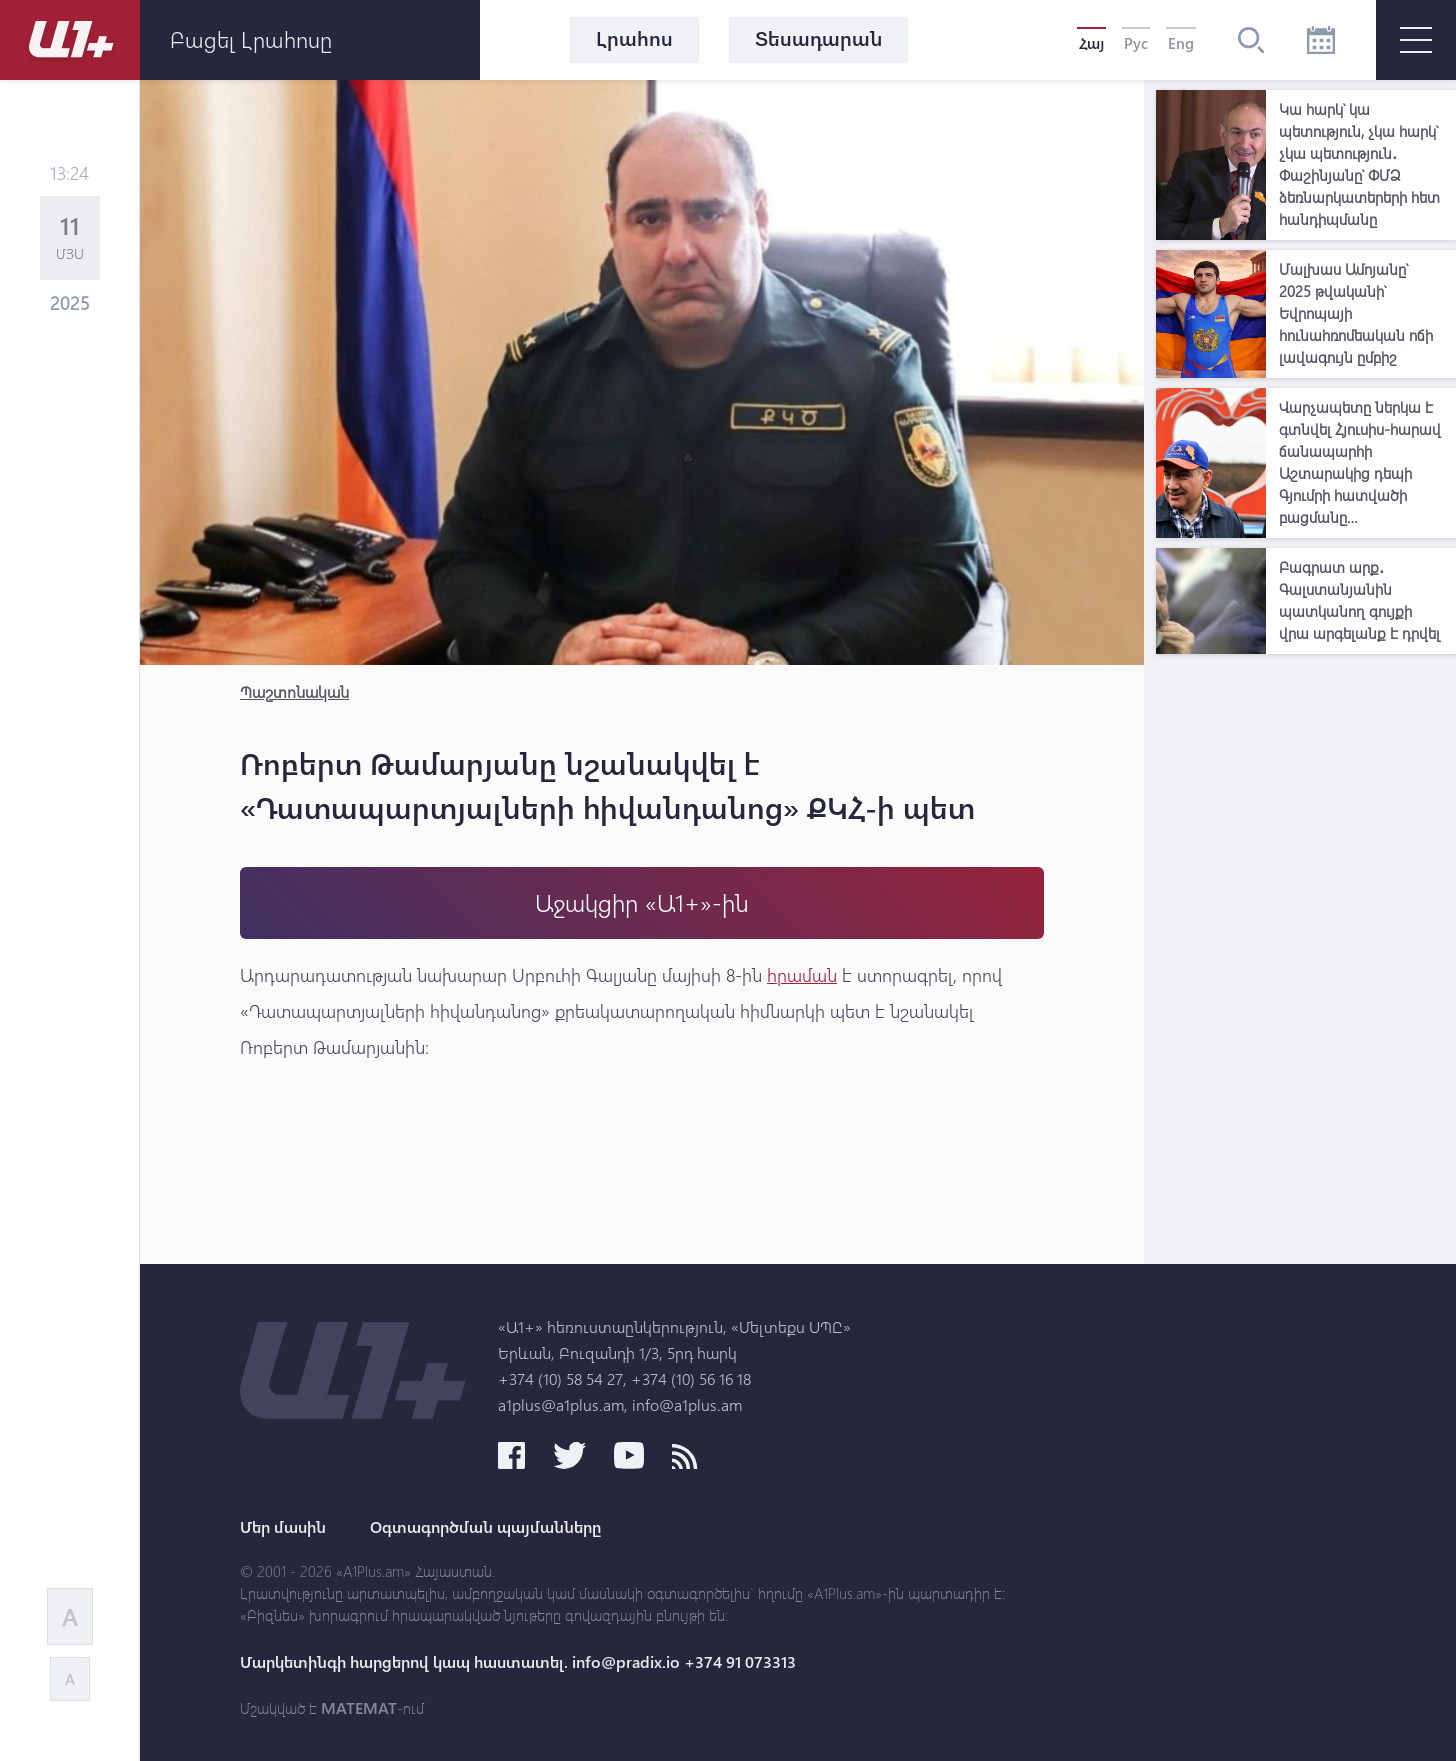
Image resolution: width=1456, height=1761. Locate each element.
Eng (1181, 43)
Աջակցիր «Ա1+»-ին (642, 902)
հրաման (802, 975)
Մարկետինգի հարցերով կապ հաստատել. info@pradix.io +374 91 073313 (518, 1662)
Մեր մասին (283, 1527)
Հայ (1091, 43)
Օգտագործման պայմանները (485, 1527)
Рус (1136, 43)
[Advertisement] (1306, 964)
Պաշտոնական (294, 691)
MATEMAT (359, 1708)
